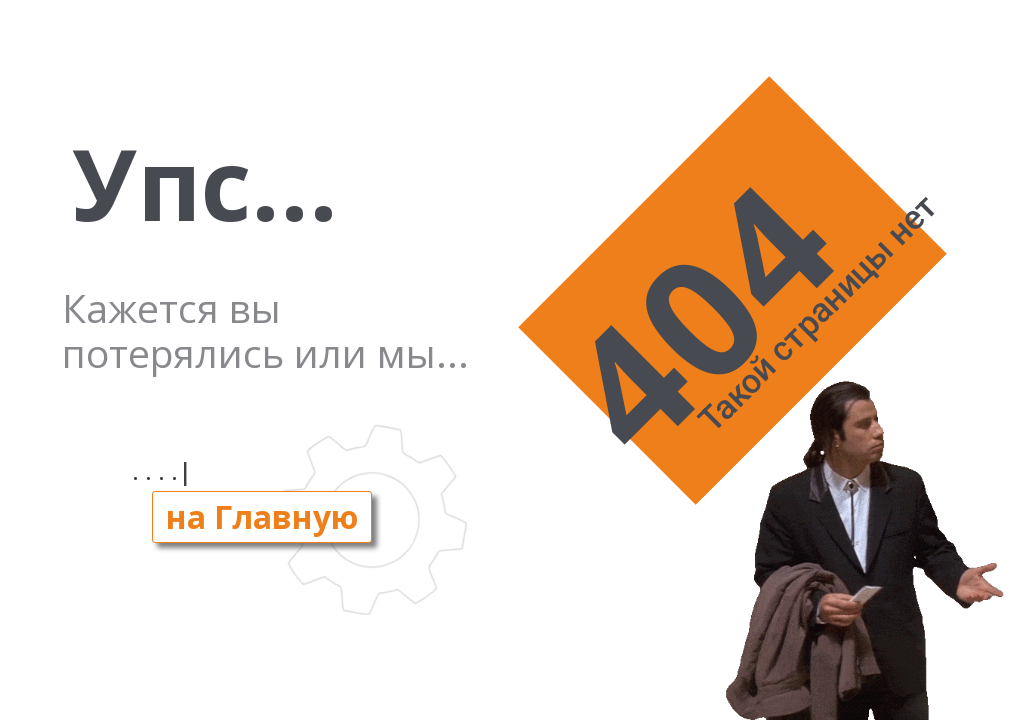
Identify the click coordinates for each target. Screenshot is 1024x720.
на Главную (262, 516)
